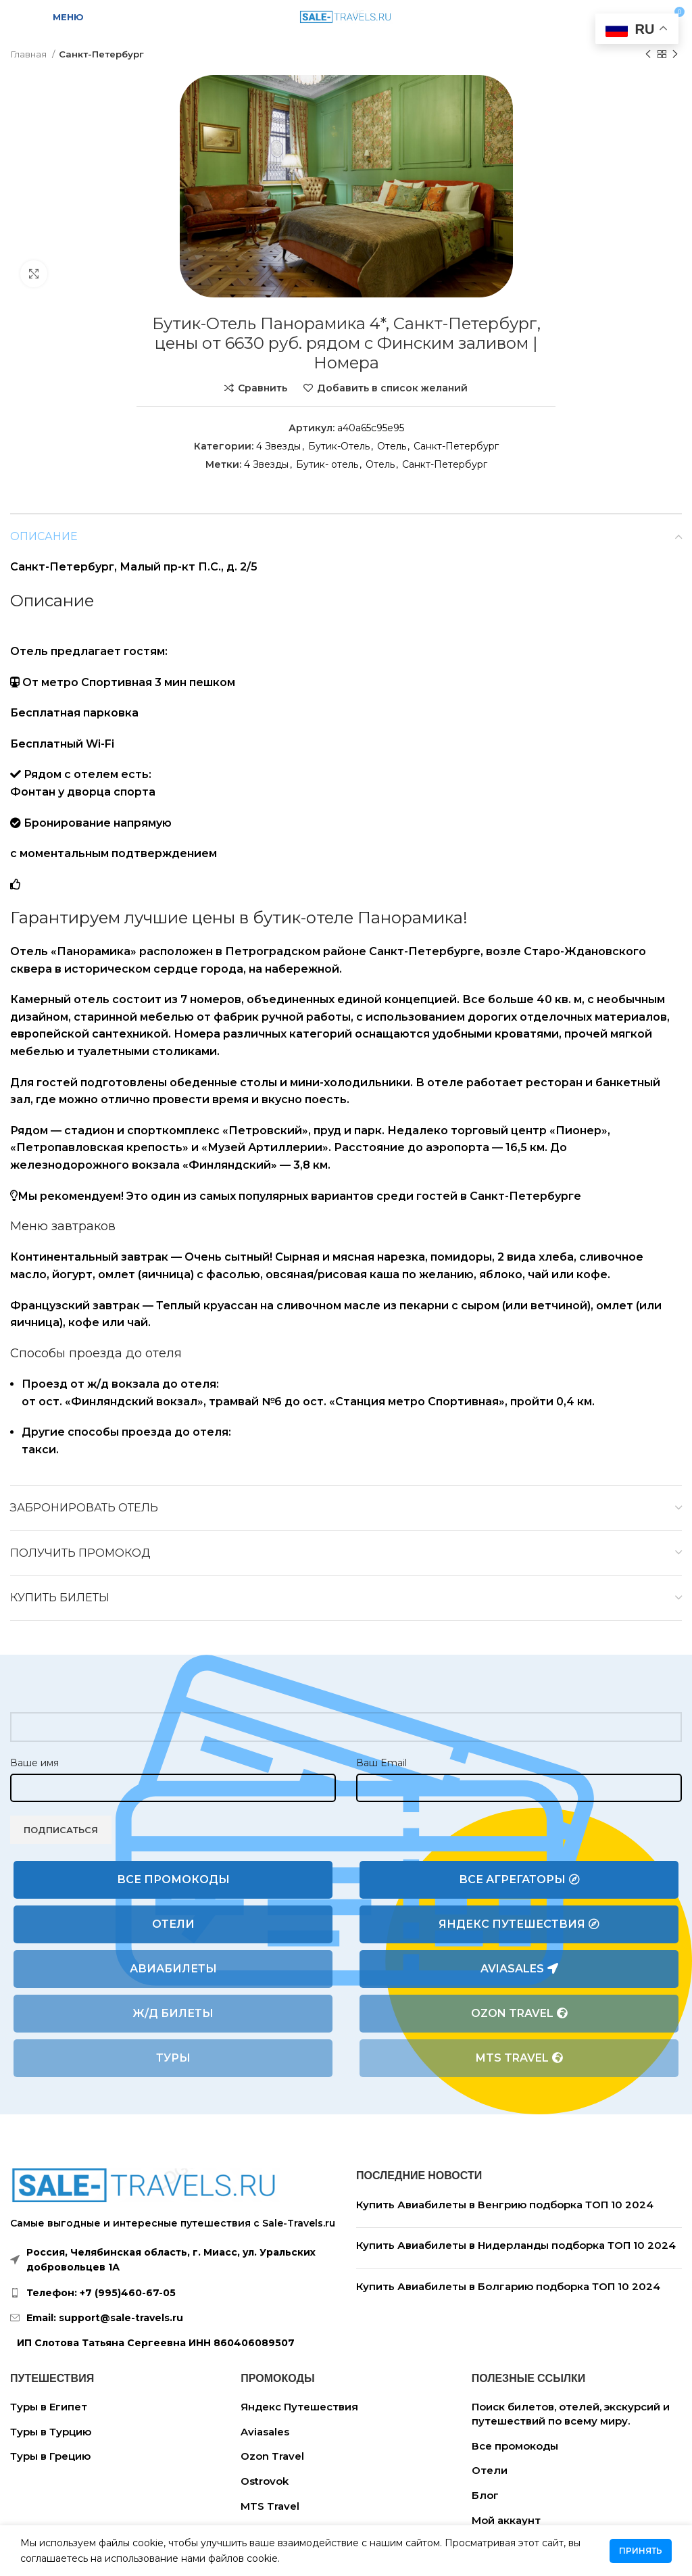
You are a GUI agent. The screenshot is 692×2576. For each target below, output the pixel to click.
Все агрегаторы (519, 1879)
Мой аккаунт (506, 2520)
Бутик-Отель (339, 446)
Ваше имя (34, 1763)
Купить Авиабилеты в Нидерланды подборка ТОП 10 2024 (516, 2245)
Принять (640, 2551)
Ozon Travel (519, 2013)
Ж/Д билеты (173, 2013)
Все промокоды (173, 1879)
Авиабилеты (173, 1968)
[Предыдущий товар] (648, 55)
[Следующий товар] (675, 55)
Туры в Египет (48, 2406)
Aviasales (519, 1969)
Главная (29, 54)
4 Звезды (278, 446)
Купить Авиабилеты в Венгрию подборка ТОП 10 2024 (504, 2204)
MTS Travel (519, 2058)
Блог (485, 2495)
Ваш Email (381, 1763)
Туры (173, 2057)
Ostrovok (265, 2481)
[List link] (173, 2292)
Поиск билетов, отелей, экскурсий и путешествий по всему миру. (571, 2413)
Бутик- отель (327, 464)
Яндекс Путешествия (519, 1924)
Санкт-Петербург (101, 54)
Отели (173, 1924)
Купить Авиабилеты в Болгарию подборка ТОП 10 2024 (508, 2286)
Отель (391, 446)
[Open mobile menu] (59, 16)
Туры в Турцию (50, 2431)
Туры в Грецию (50, 2456)
